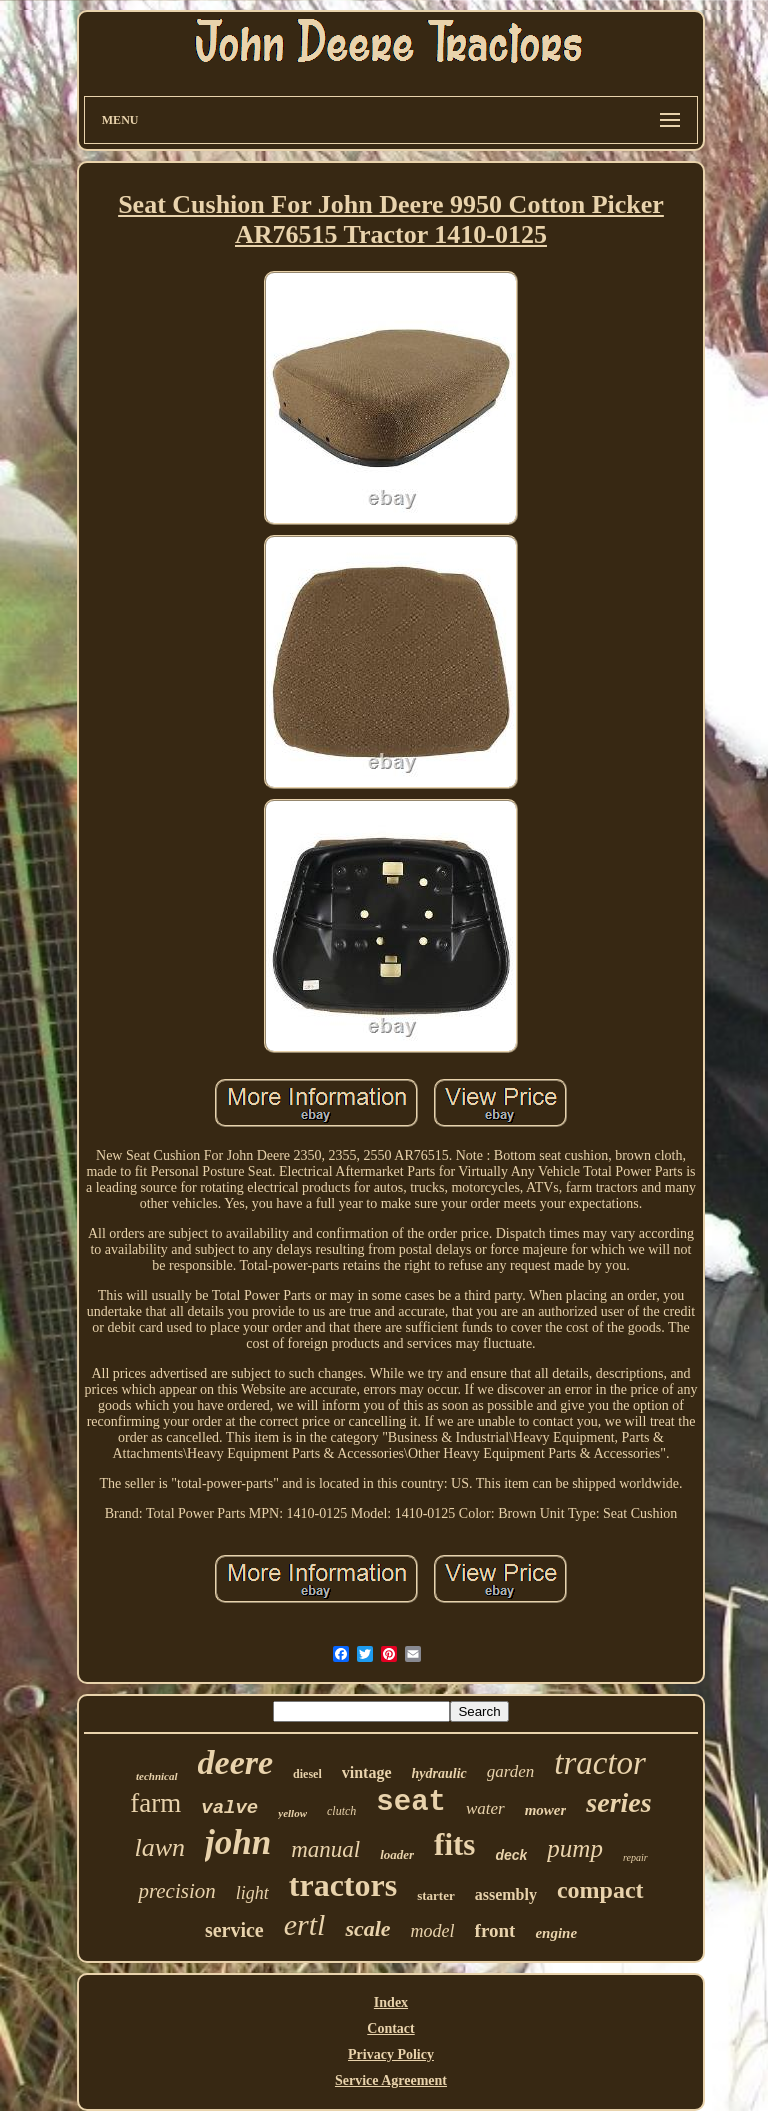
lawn (159, 1847)
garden (511, 1771)
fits (454, 1844)
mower (546, 1810)
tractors (343, 1885)
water (485, 1808)
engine (556, 1933)
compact (600, 1890)
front (495, 1930)
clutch (341, 1811)
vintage (367, 1772)
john (238, 1842)
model (433, 1931)
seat (411, 1802)
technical (157, 1776)
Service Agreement (391, 2080)
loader (397, 1854)
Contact (390, 2028)
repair (635, 1857)
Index (391, 2002)
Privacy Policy (391, 2054)
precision (176, 1891)
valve (229, 1808)
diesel (307, 1774)
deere (236, 1762)
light (252, 1893)
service (234, 1930)
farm (155, 1803)
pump (575, 1848)
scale (367, 1928)
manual (325, 1849)
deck (511, 1855)
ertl (305, 1924)
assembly (506, 1894)
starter (436, 1895)
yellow (292, 1813)
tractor (600, 1763)
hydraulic (439, 1773)
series (618, 1802)
